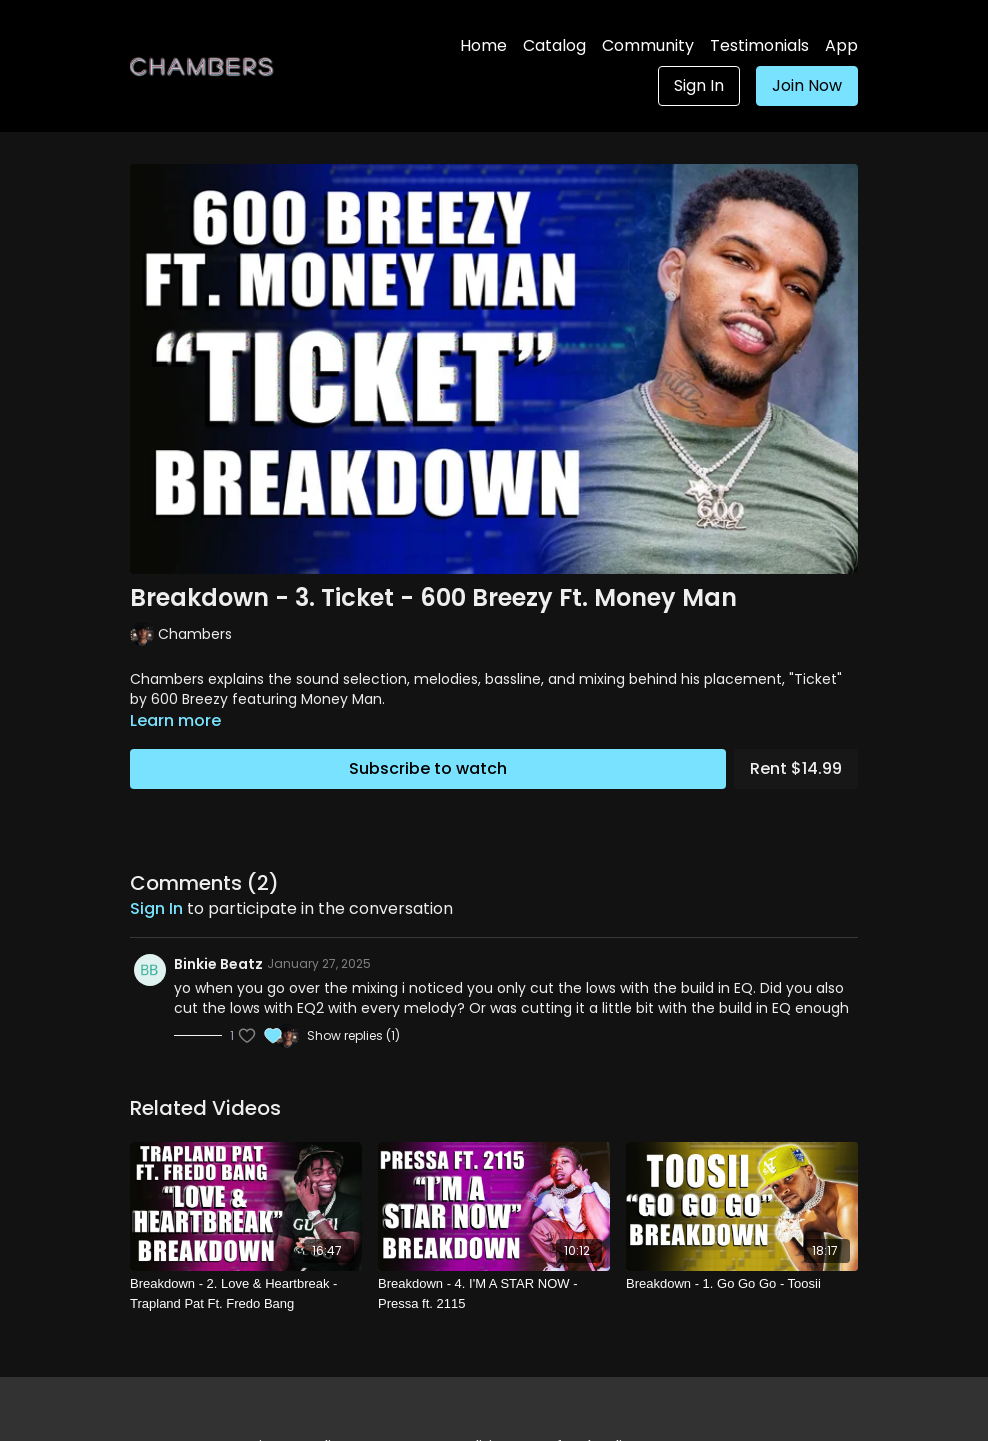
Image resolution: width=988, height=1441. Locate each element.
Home (483, 45)
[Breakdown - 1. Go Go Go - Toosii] (742, 1284)
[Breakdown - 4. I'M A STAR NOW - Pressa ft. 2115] (494, 1293)
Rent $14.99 (796, 768)
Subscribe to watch (428, 768)
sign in (156, 908)
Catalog (554, 45)
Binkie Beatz (218, 964)
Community (648, 45)
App (841, 45)
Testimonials (759, 45)
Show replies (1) (353, 1036)
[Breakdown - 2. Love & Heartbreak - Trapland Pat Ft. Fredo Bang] (246, 1293)
